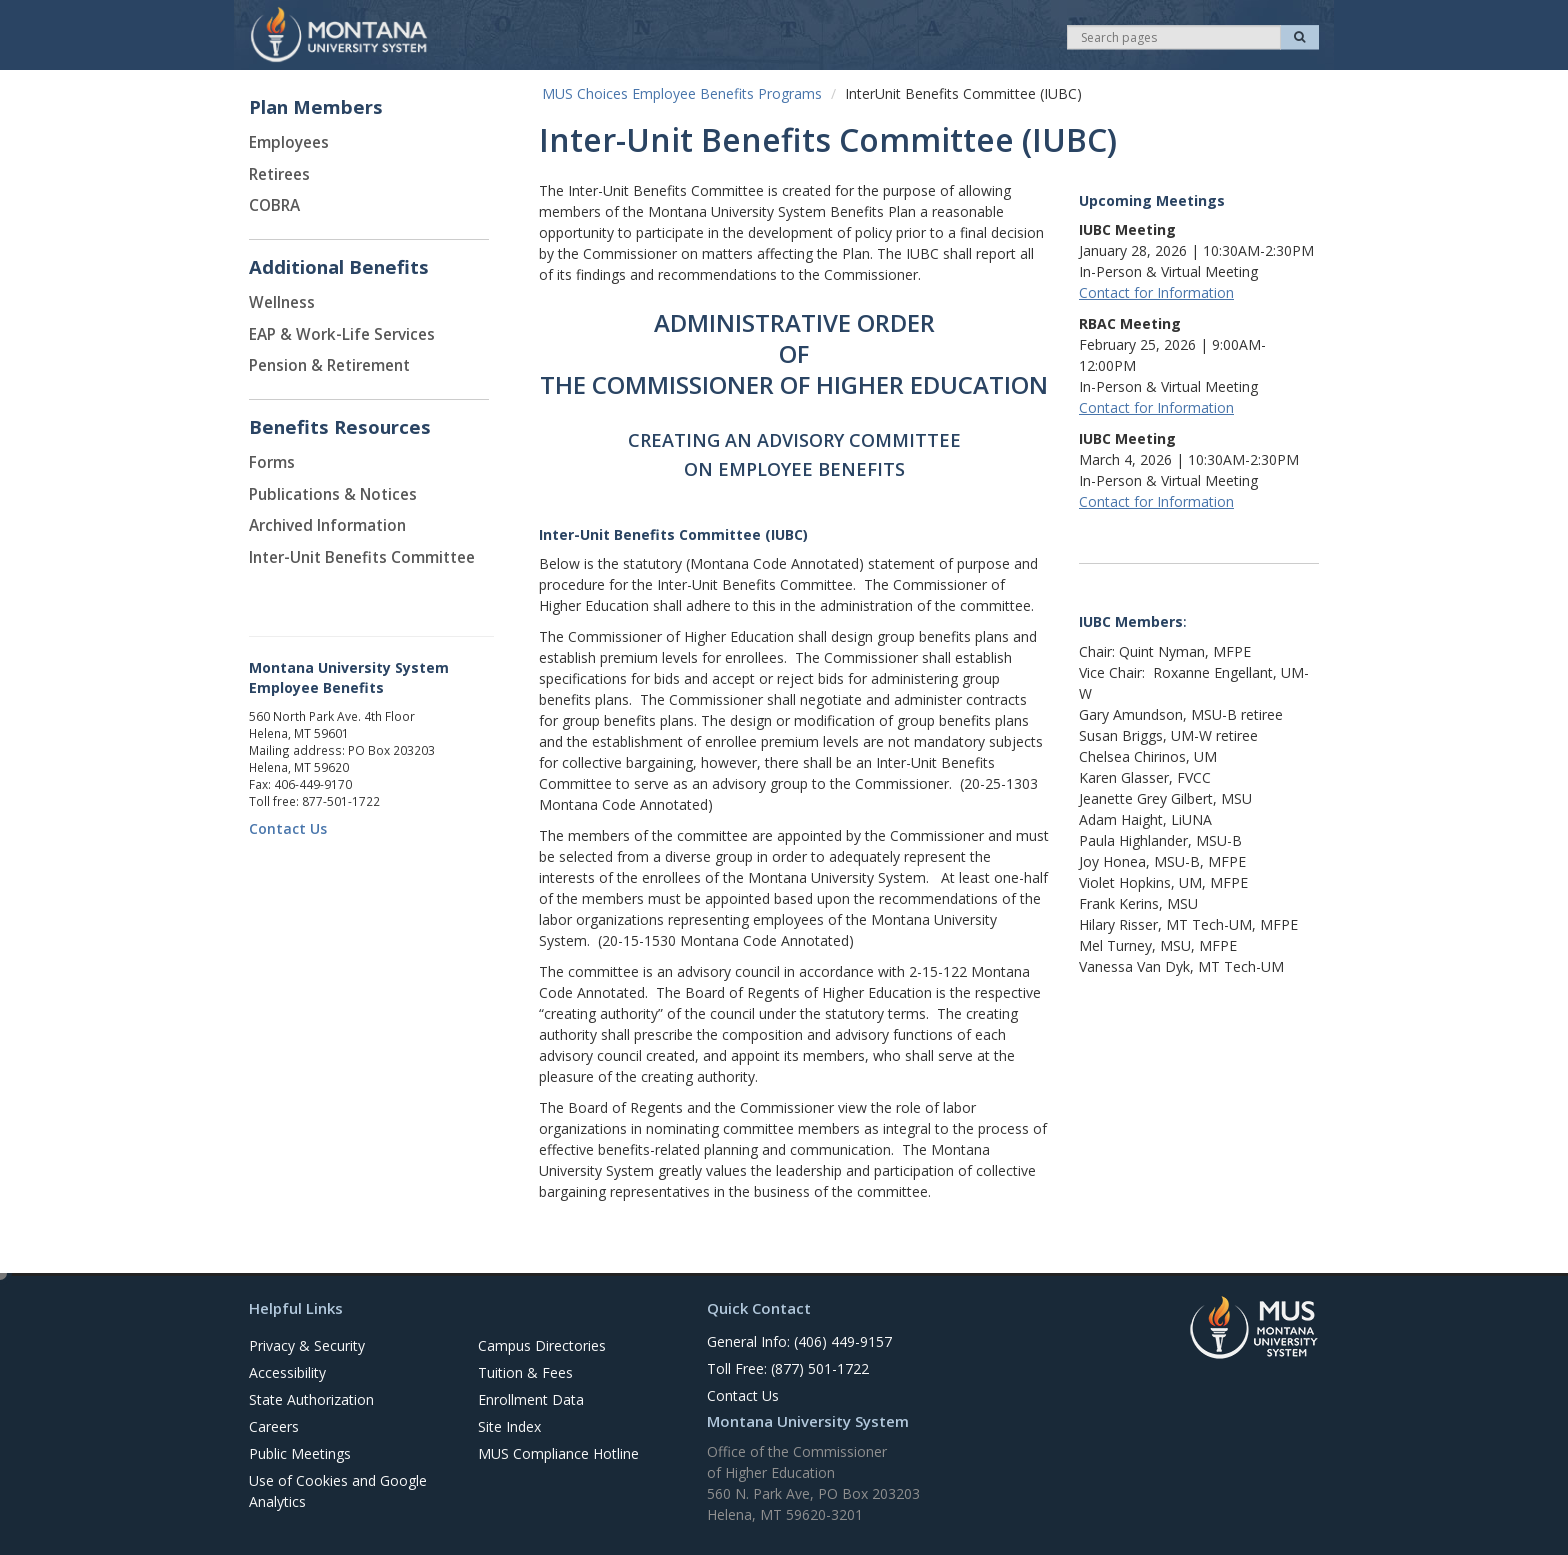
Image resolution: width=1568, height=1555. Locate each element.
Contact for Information (1156, 292)
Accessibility (287, 1372)
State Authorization (311, 1399)
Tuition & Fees (525, 1372)
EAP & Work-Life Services (342, 334)
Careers (274, 1426)
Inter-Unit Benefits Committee (362, 557)
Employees (289, 142)
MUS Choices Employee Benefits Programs (682, 93)
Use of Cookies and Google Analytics (338, 1491)
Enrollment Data (531, 1399)
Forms (272, 462)
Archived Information (327, 525)
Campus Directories (542, 1345)
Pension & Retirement (329, 365)
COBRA (274, 205)
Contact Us (288, 828)
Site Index (509, 1426)
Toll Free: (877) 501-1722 (788, 1368)
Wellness (282, 302)
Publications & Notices (333, 494)
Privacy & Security (307, 1345)
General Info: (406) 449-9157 (799, 1341)
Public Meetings (300, 1453)
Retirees (279, 174)
